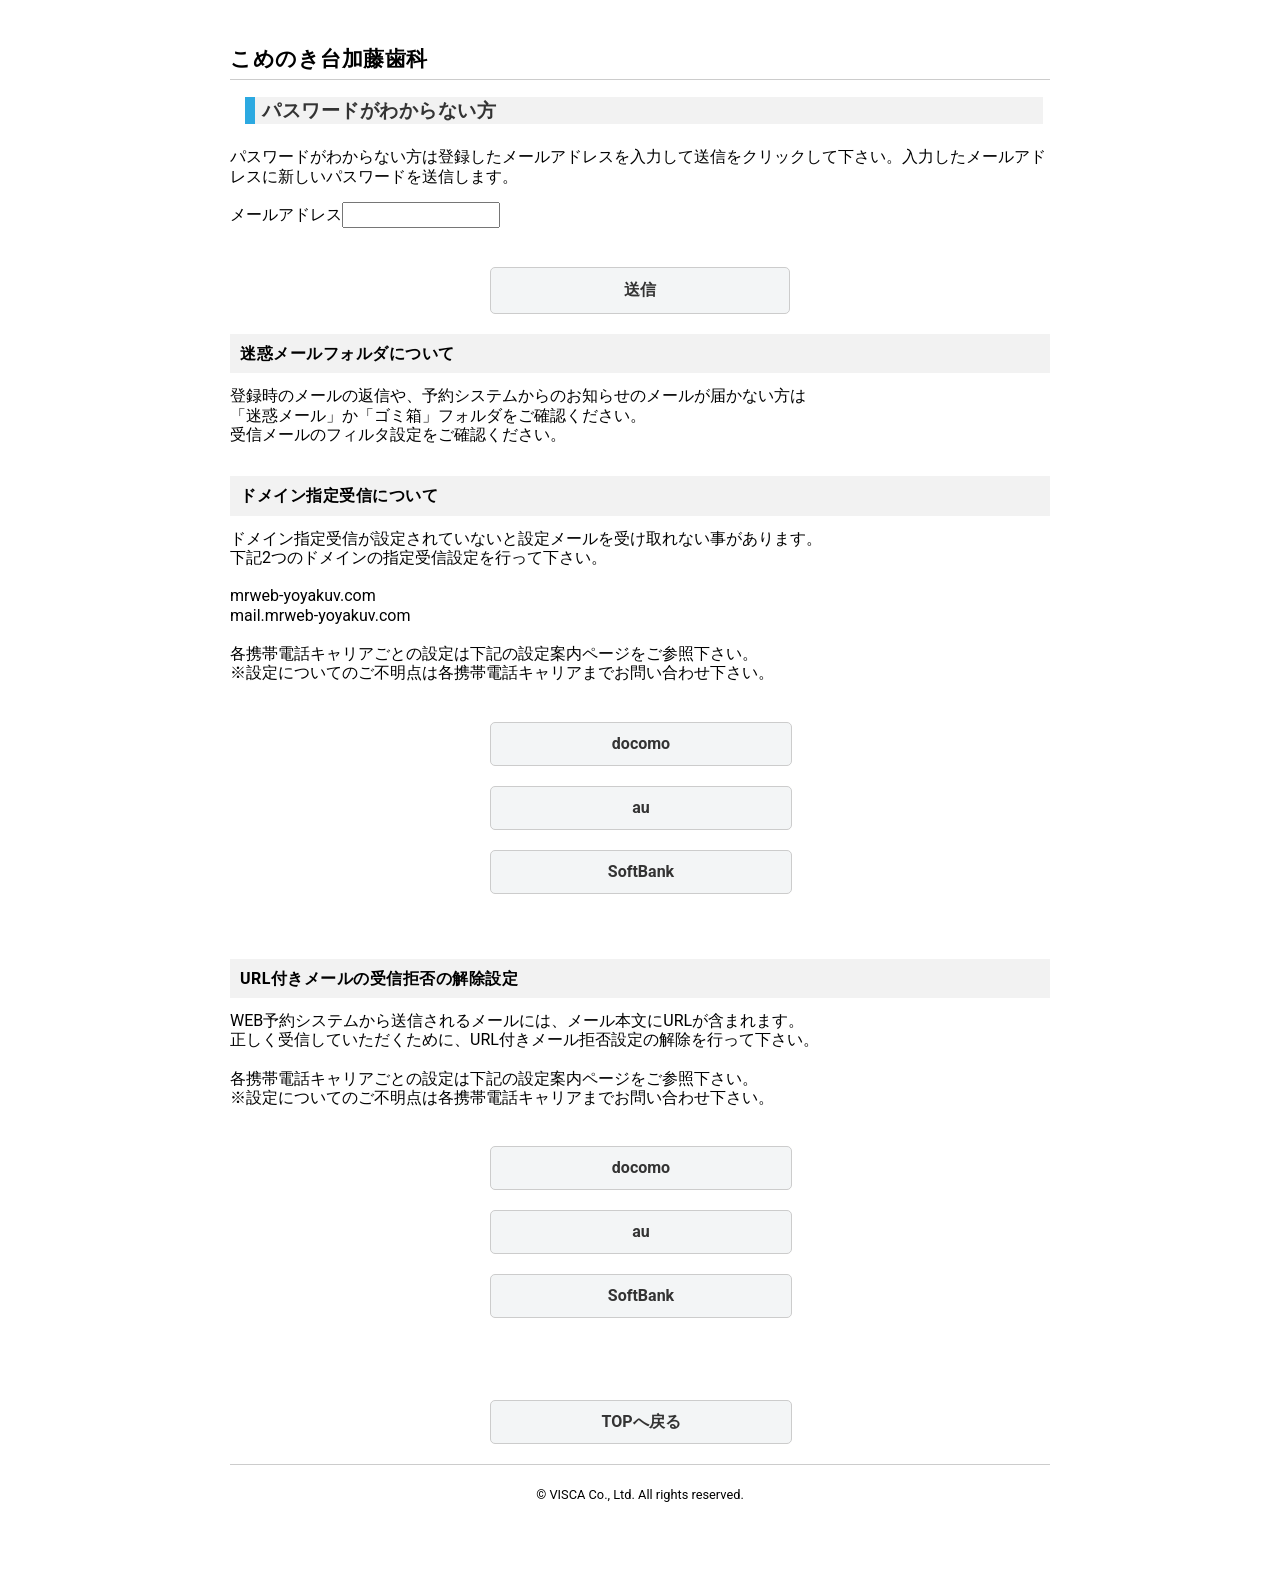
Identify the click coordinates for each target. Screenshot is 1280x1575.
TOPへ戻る (640, 1421)
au (641, 807)
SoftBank (641, 871)
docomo (641, 743)
